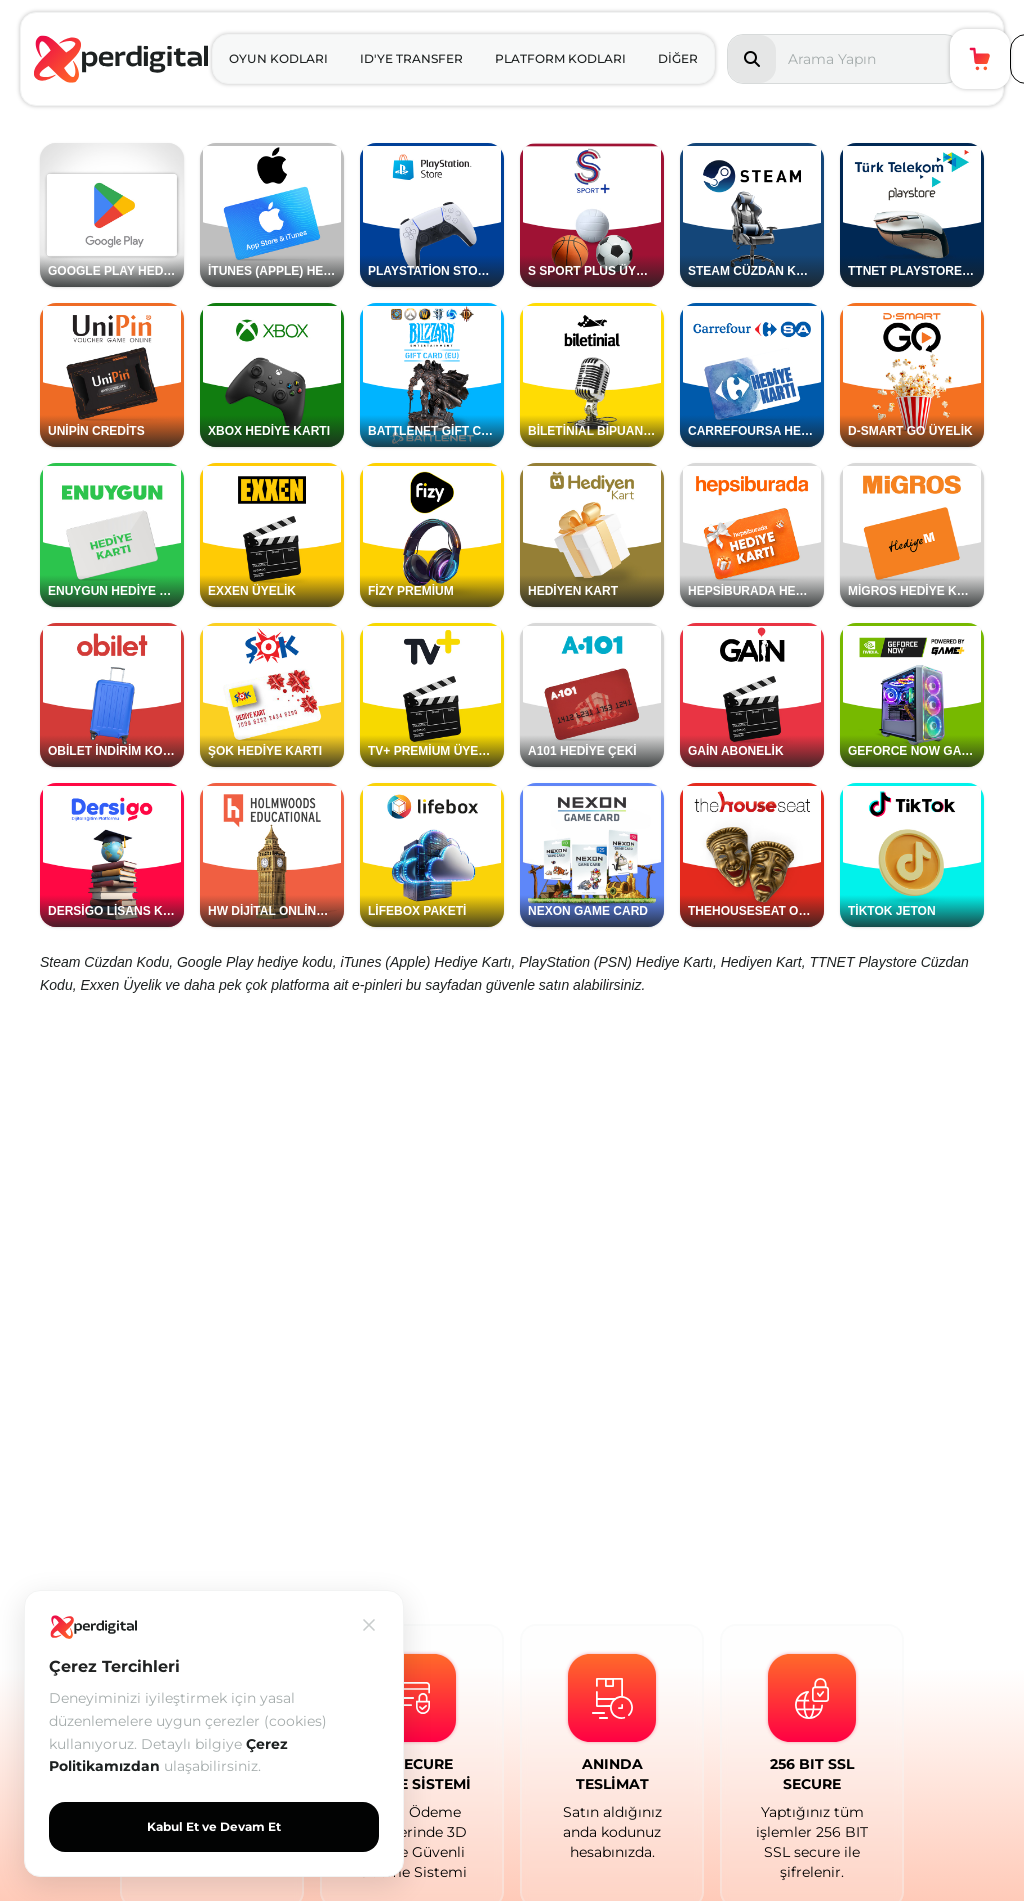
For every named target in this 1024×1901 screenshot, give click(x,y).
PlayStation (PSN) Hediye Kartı (616, 962)
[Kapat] (369, 1625)
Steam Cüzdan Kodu (104, 962)
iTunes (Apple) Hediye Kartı (425, 962)
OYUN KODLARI (278, 58)
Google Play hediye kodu (255, 962)
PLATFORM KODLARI (560, 58)
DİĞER (678, 58)
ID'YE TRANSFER (411, 58)
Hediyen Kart (761, 962)
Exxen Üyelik (120, 985)
